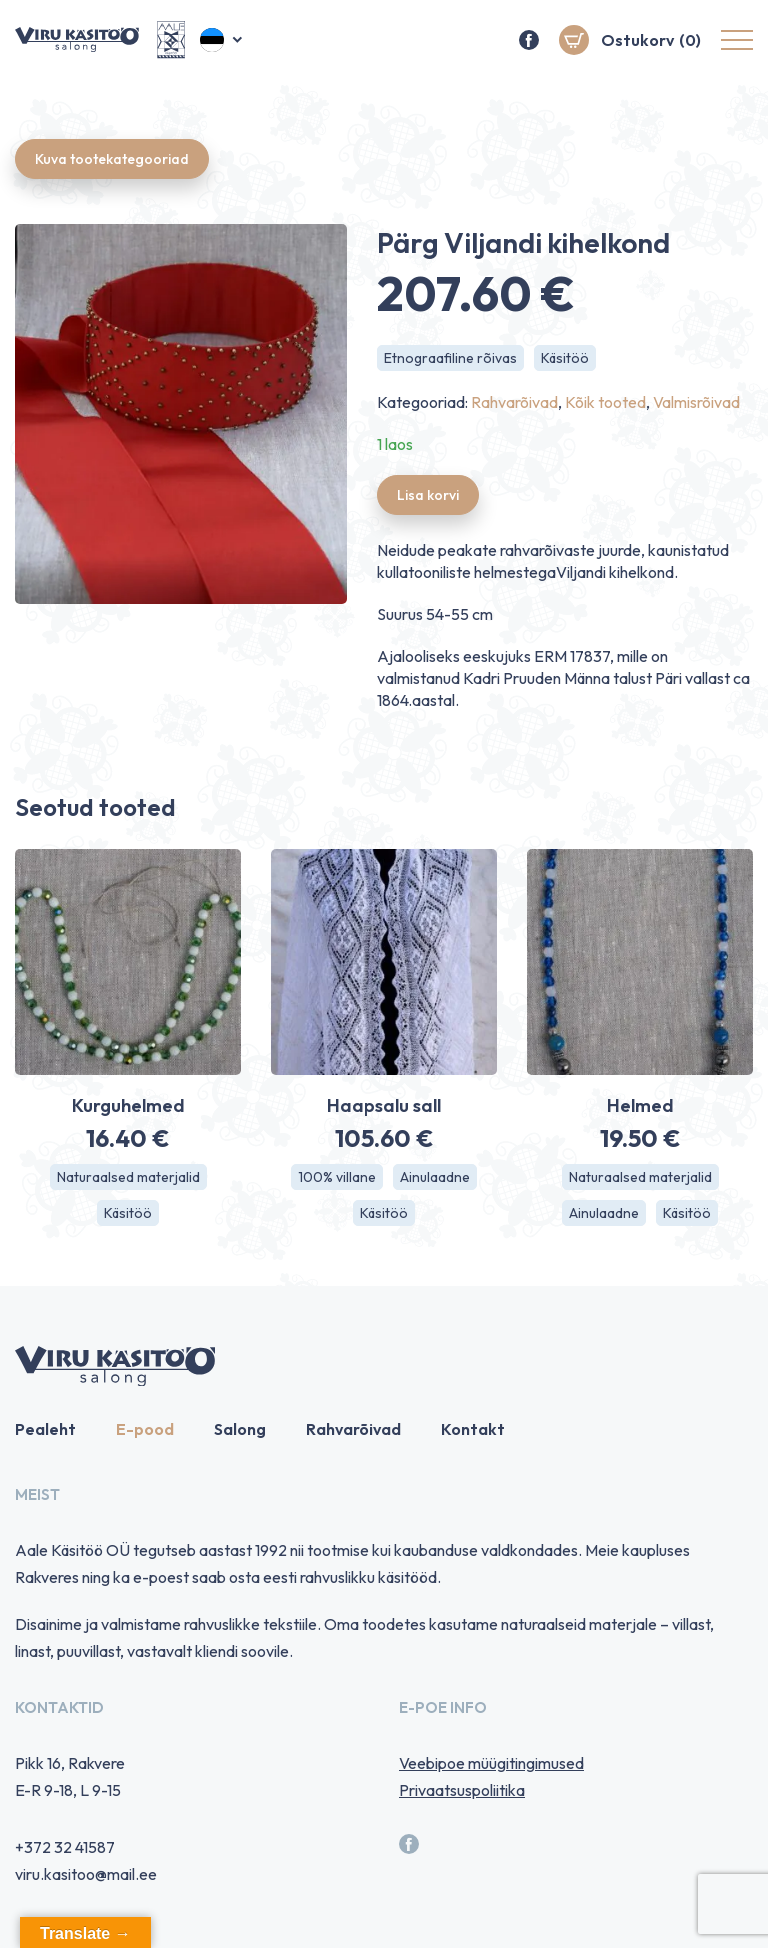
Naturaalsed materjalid (128, 1177)
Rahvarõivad (514, 402)
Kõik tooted (605, 402)
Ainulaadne (435, 1177)
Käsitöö (565, 358)
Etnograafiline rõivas (450, 358)
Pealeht (45, 1429)
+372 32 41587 (65, 1847)
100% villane (337, 1177)
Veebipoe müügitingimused (491, 1763)
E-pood (145, 1429)
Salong (240, 1429)
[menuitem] (222, 40)
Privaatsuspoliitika (462, 1790)
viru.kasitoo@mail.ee (86, 1874)
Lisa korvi (428, 495)
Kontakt (473, 1429)
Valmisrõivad (696, 402)
